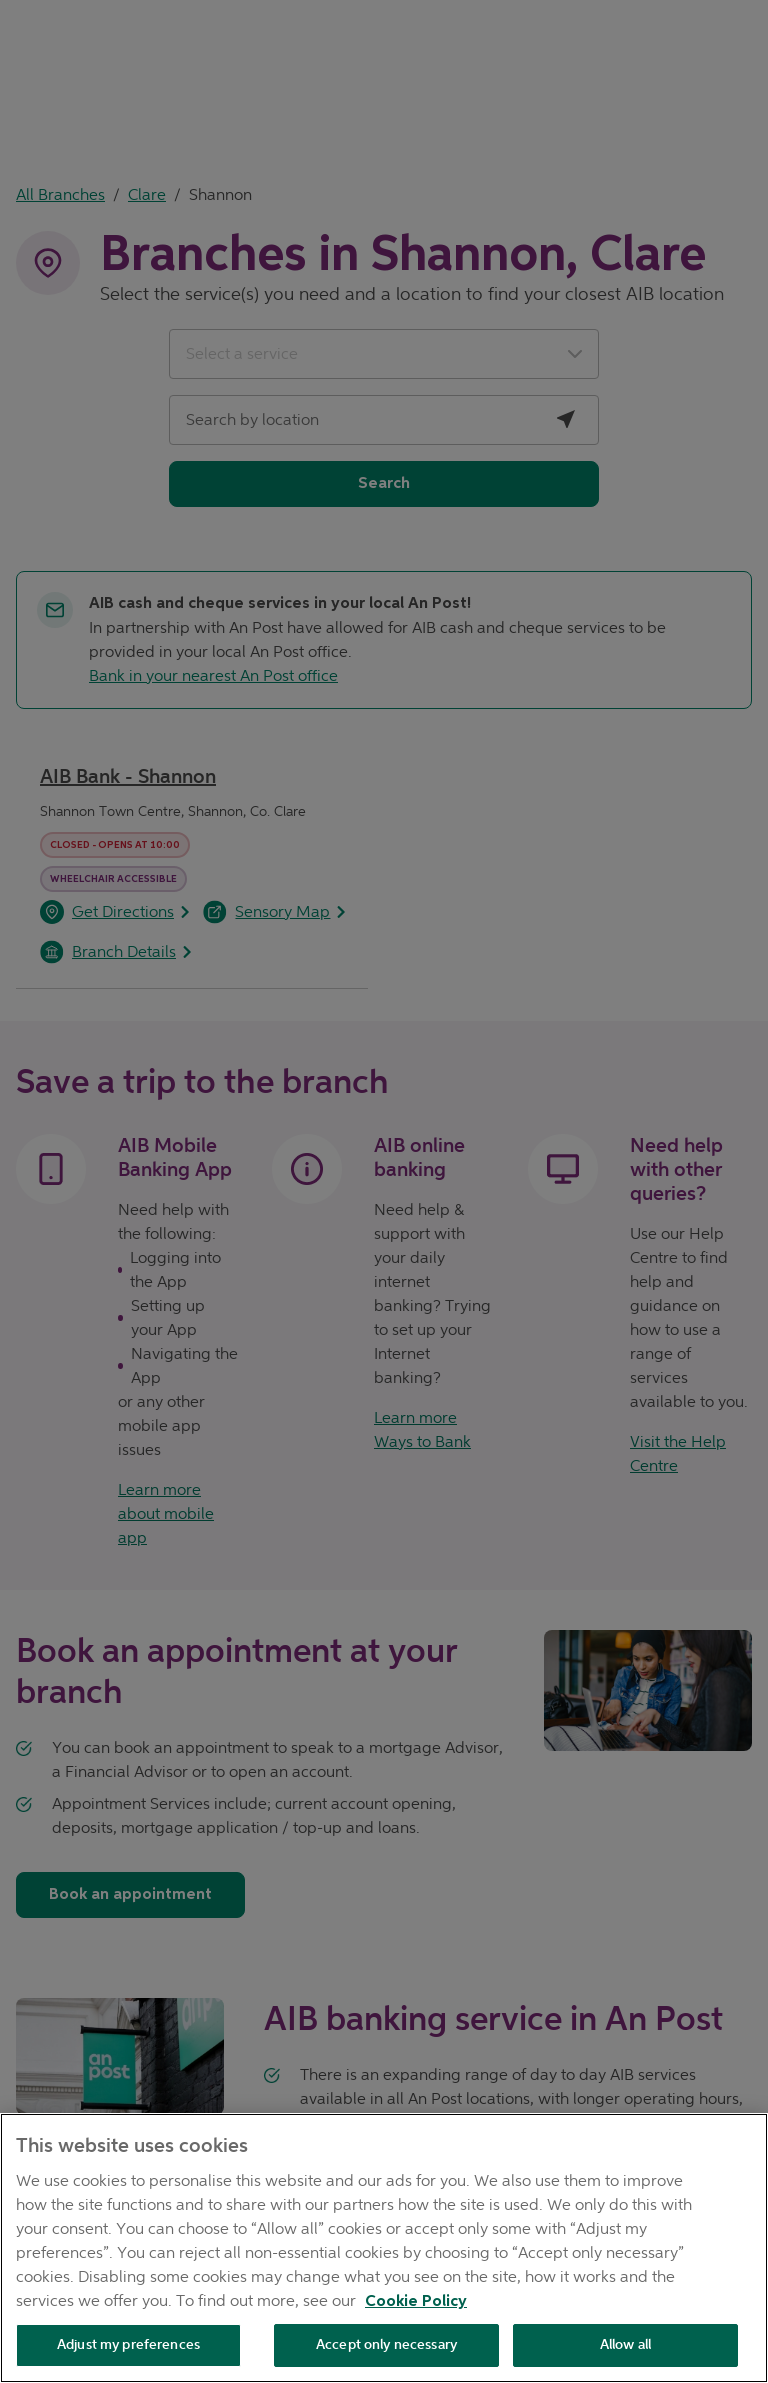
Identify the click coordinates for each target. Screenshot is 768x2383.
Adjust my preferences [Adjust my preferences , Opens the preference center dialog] (128, 2344)
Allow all (625, 2344)
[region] (384, 2248)
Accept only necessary (386, 2344)
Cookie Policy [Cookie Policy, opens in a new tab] (416, 2302)
